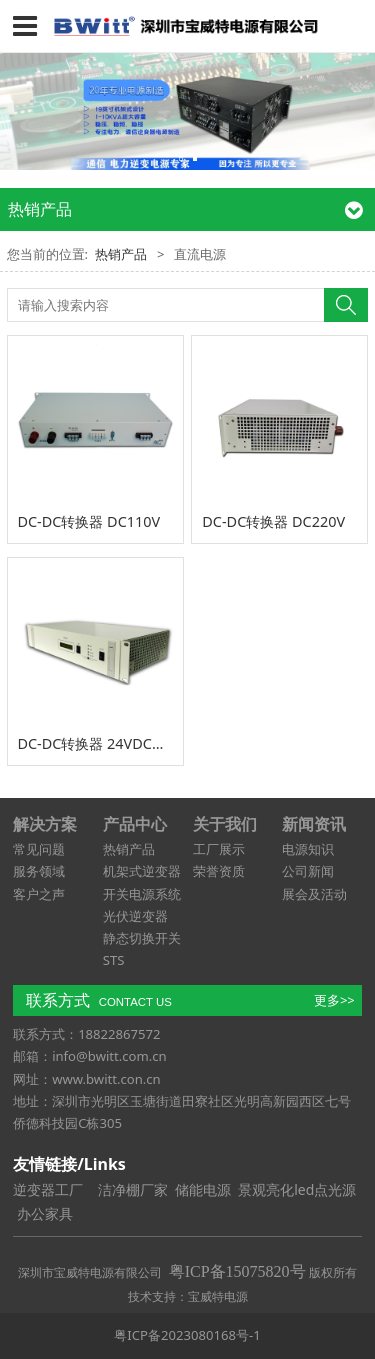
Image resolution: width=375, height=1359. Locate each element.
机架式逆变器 (142, 871)
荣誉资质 (219, 871)
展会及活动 (314, 894)
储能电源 (203, 1189)
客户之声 (39, 894)
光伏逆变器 (135, 916)
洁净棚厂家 (133, 1189)
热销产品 (121, 254)
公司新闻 (308, 871)
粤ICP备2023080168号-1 (187, 1335)
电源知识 (308, 849)
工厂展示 (219, 849)
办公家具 (45, 1213)
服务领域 (39, 871)
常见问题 (39, 849)
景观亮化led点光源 (297, 1189)
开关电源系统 (142, 894)
